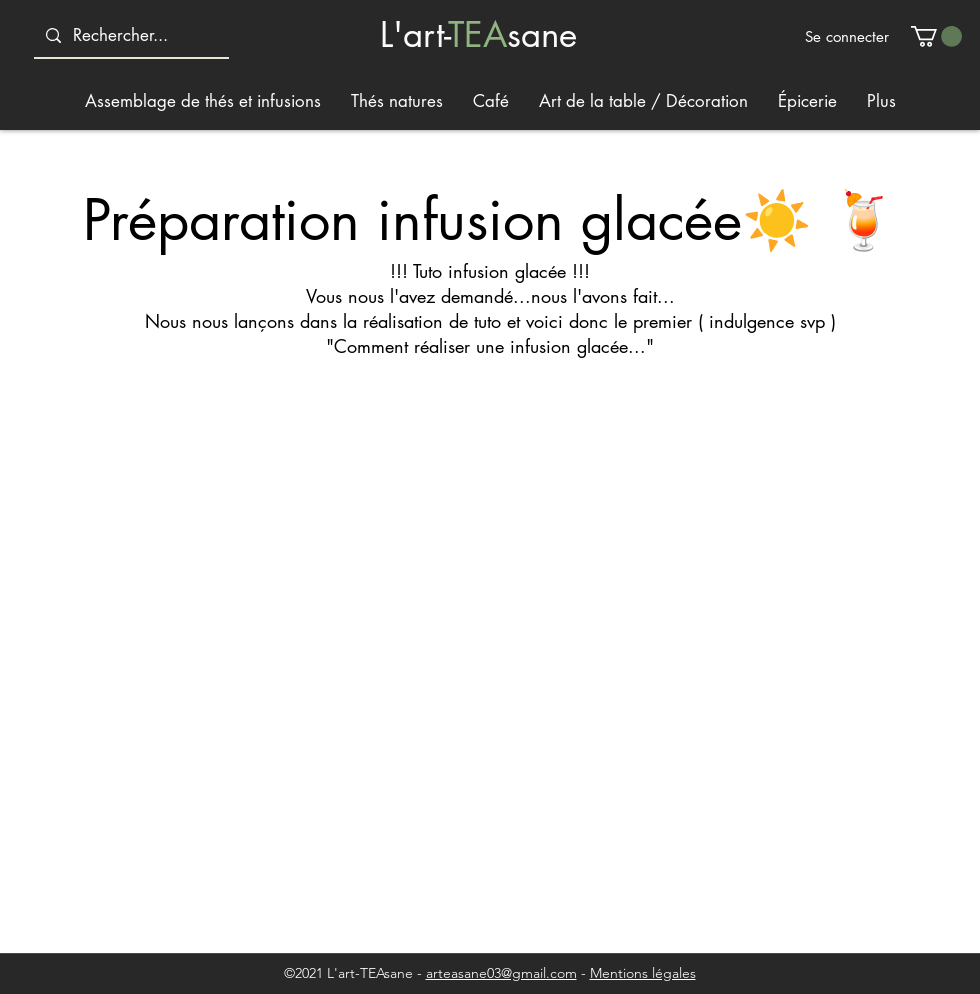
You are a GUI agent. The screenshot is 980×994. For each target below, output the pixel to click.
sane (542, 34)
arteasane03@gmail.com (501, 973)
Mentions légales (643, 973)
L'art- (414, 34)
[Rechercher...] (130, 35)
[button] (936, 36)
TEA (477, 34)
